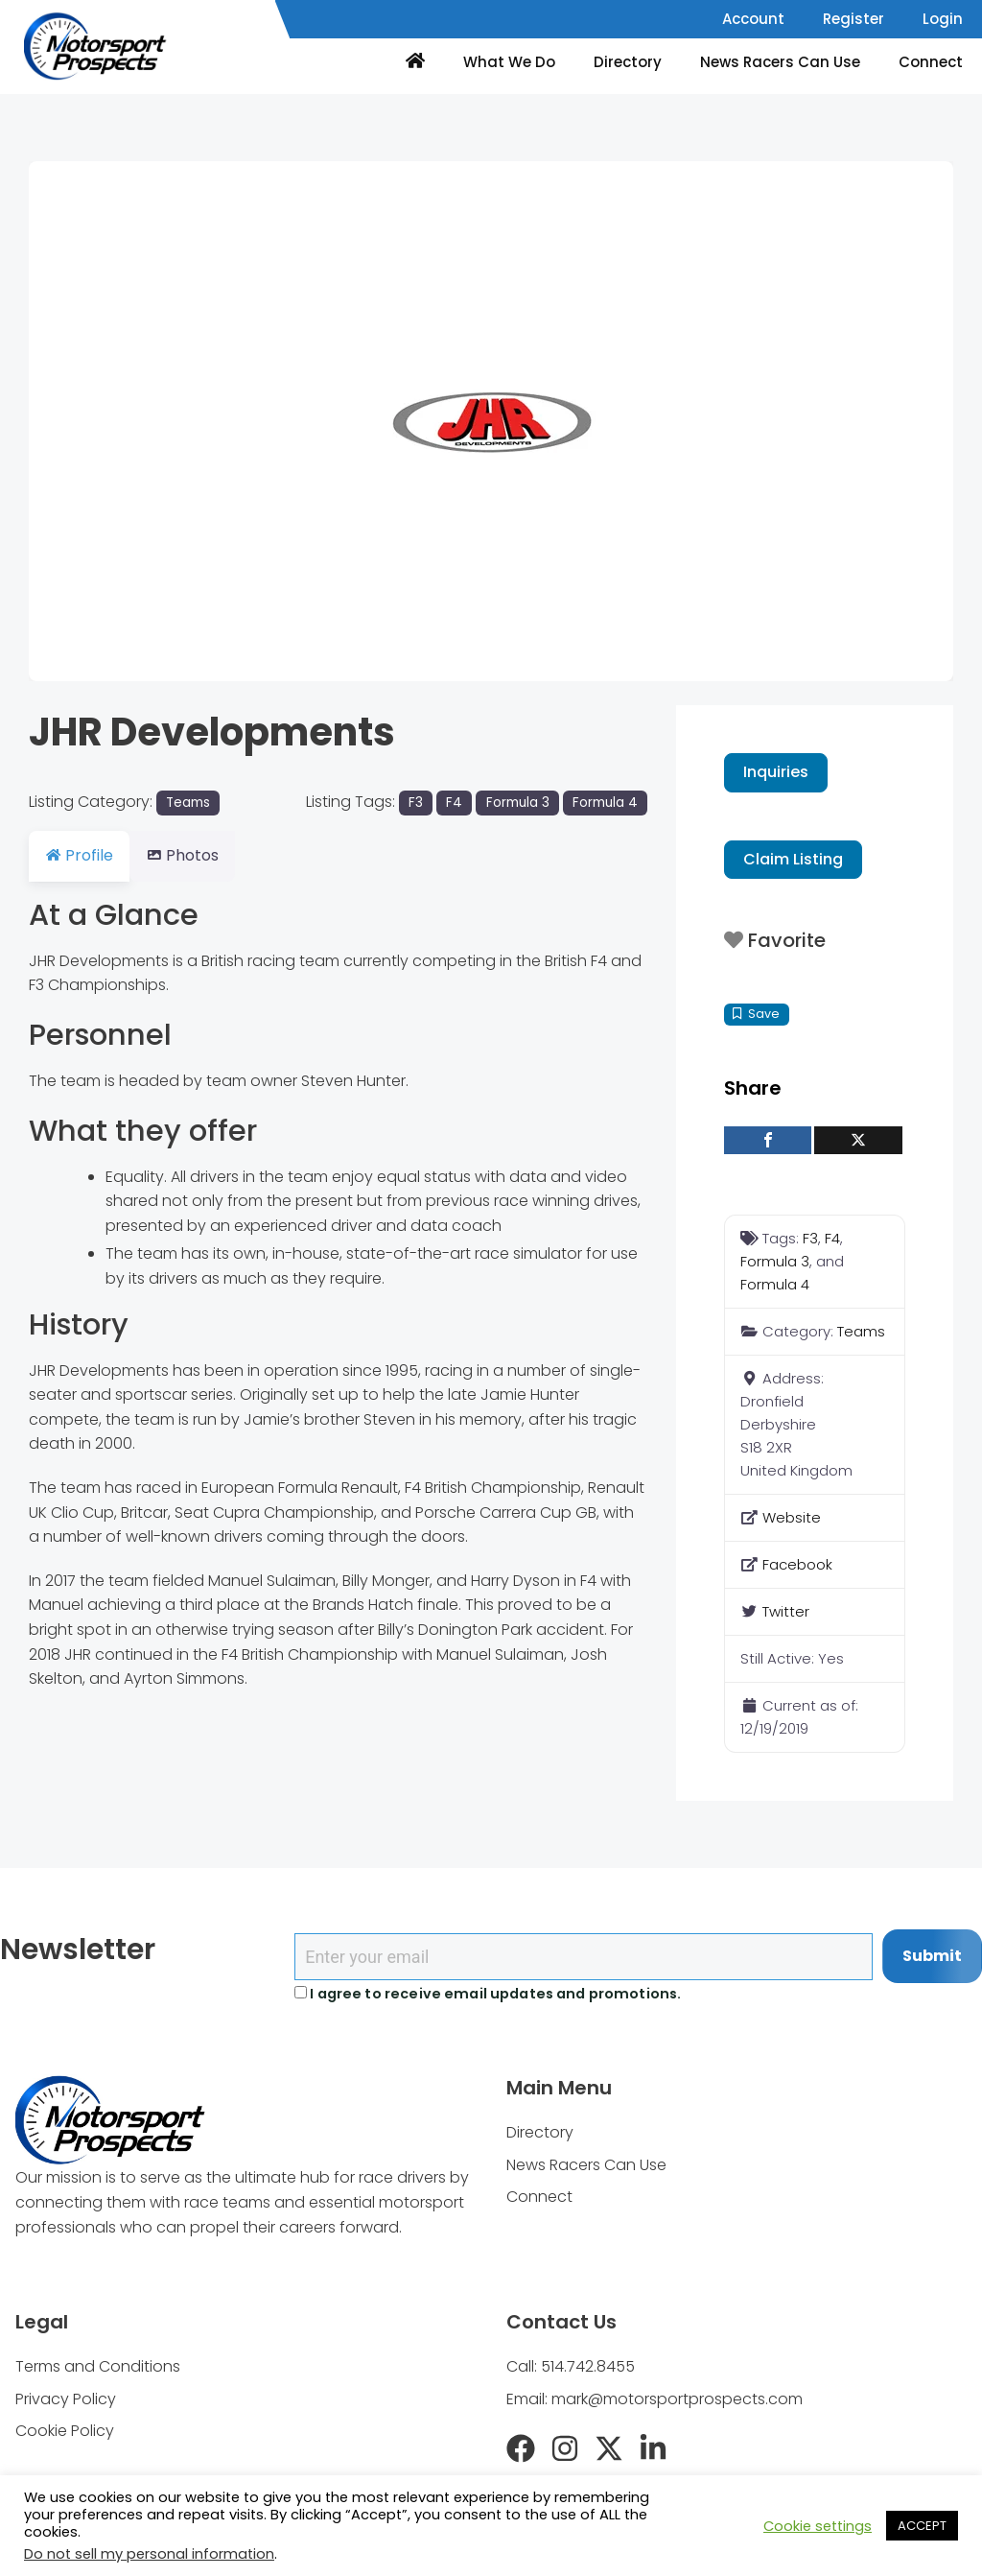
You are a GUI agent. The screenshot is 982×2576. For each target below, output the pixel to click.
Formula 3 (517, 802)
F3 (416, 802)
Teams (188, 802)
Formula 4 (605, 802)
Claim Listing (793, 859)
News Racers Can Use (780, 62)
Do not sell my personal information (149, 2554)
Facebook (797, 1564)
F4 (454, 802)
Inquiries (775, 772)
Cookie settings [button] (817, 2526)
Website (791, 1517)
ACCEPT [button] (922, 2526)
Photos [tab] (193, 855)
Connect (931, 62)
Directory (628, 62)
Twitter (785, 1611)
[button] (98, 421)
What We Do (509, 62)
